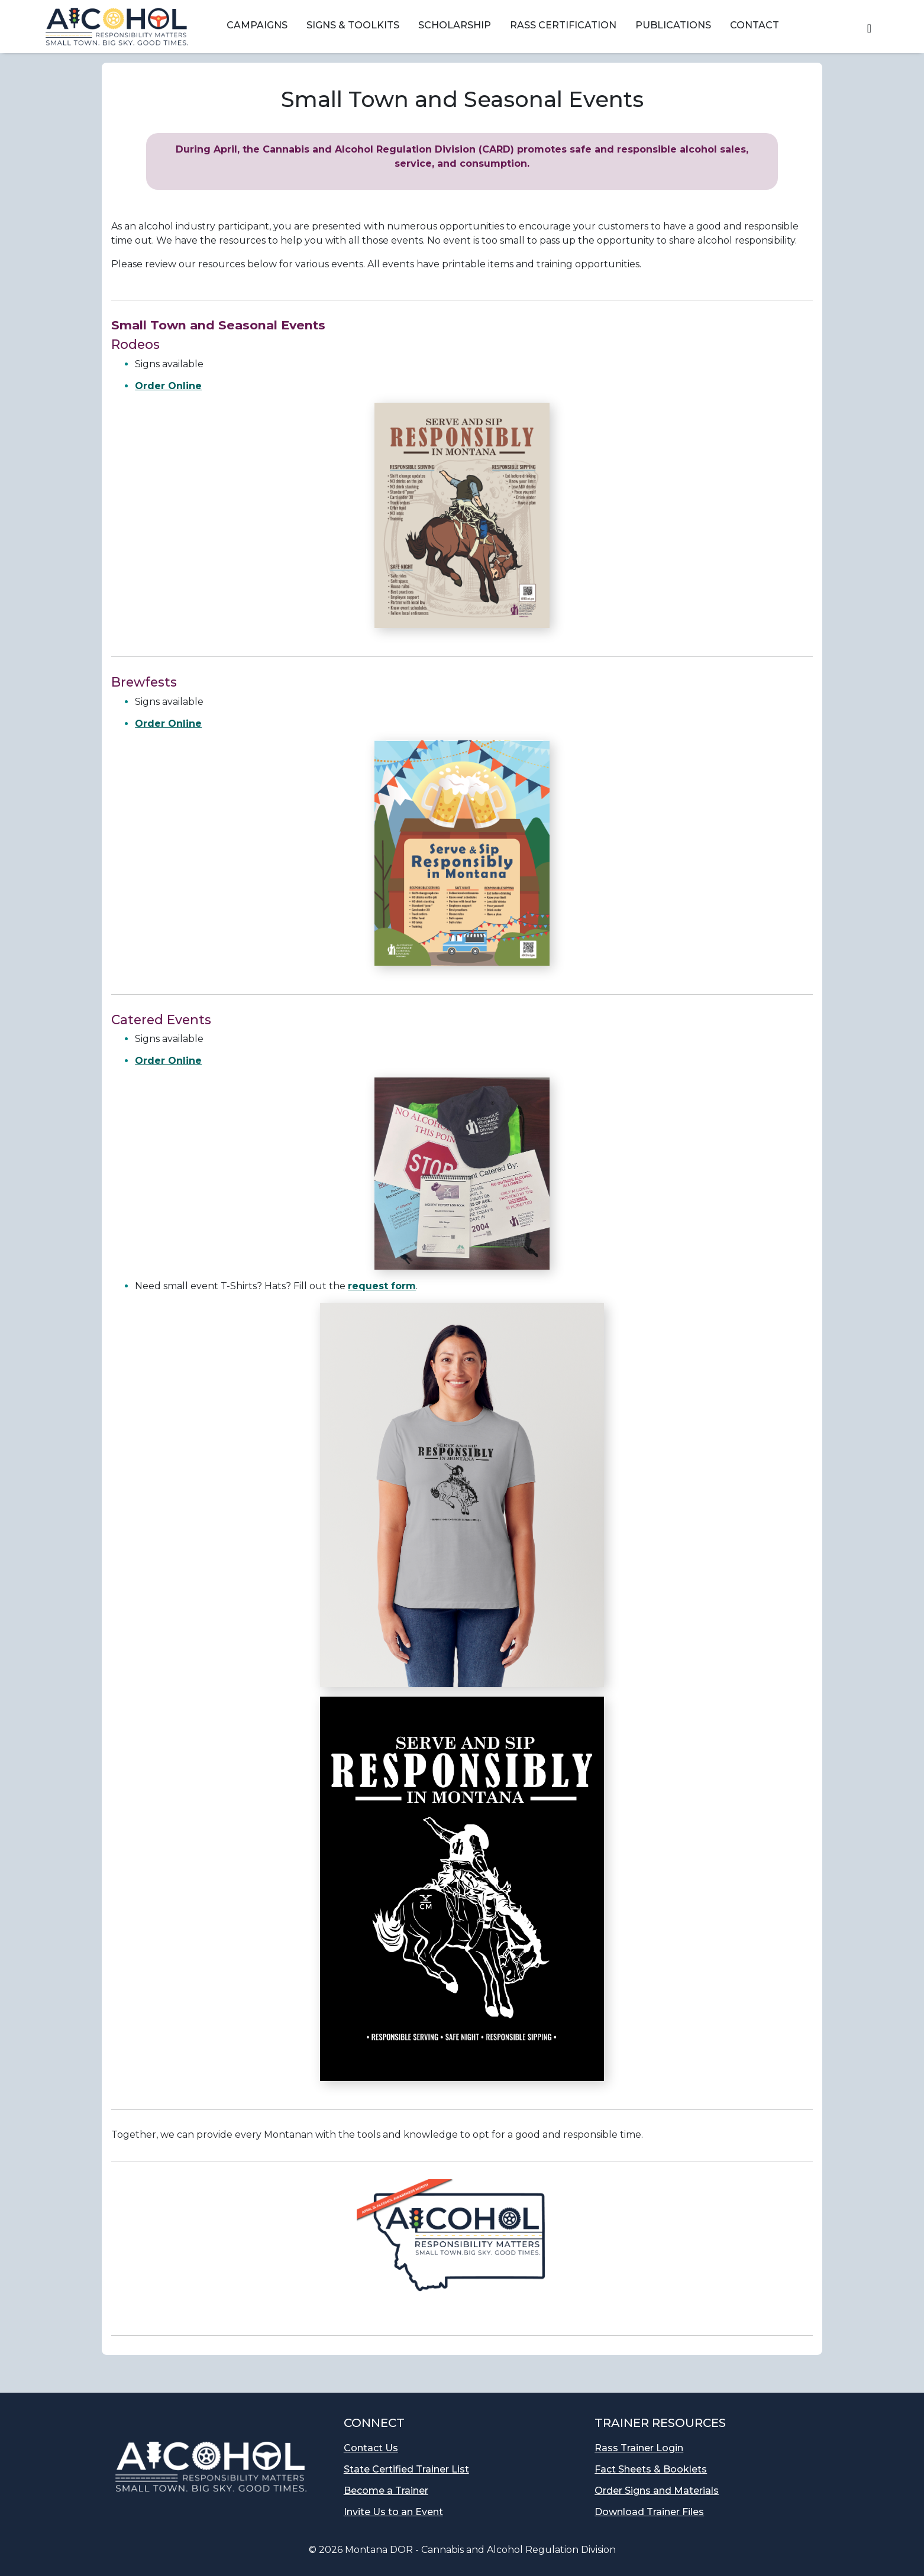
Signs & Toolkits (352, 25)
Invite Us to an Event (393, 2511)
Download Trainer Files (649, 2511)
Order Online (168, 385)
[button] (869, 27)
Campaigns (257, 25)
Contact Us (371, 2448)
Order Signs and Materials (657, 2490)
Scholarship (454, 25)
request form (382, 1286)
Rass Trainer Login (639, 2448)
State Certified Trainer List (406, 2469)
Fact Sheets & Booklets (651, 2469)
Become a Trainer (386, 2490)
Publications (673, 25)
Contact (754, 25)
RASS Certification (563, 25)
